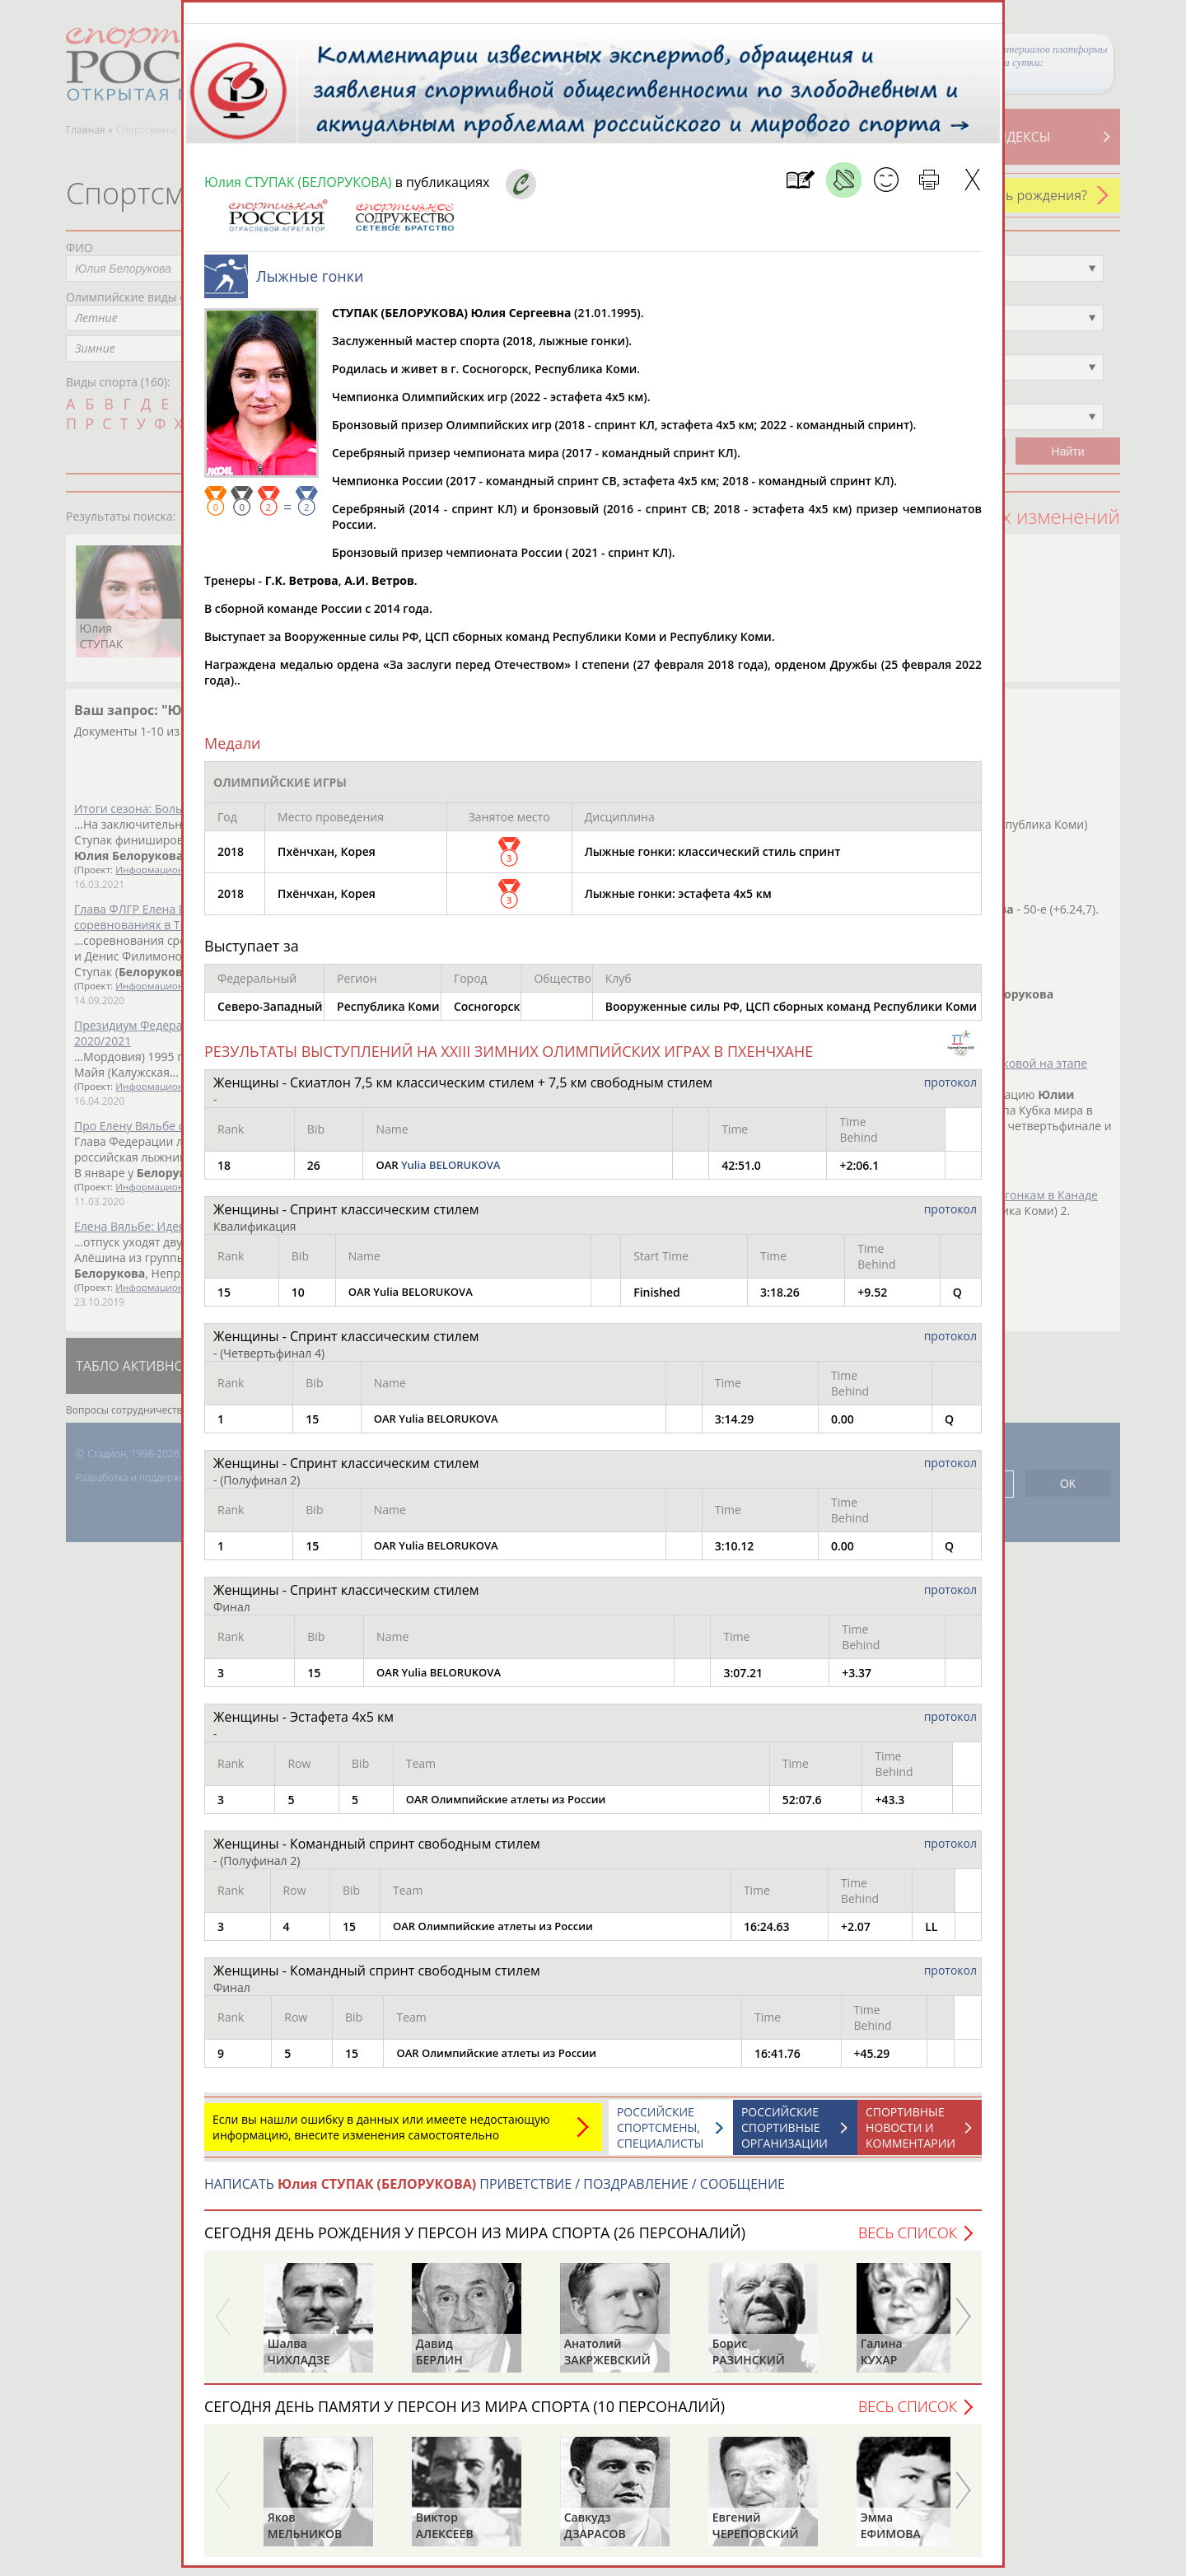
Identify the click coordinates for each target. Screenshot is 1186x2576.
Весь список (907, 2241)
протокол (950, 1090)
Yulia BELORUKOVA (450, 1173)
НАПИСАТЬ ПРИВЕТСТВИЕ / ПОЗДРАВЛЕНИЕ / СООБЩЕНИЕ (494, 2192)
